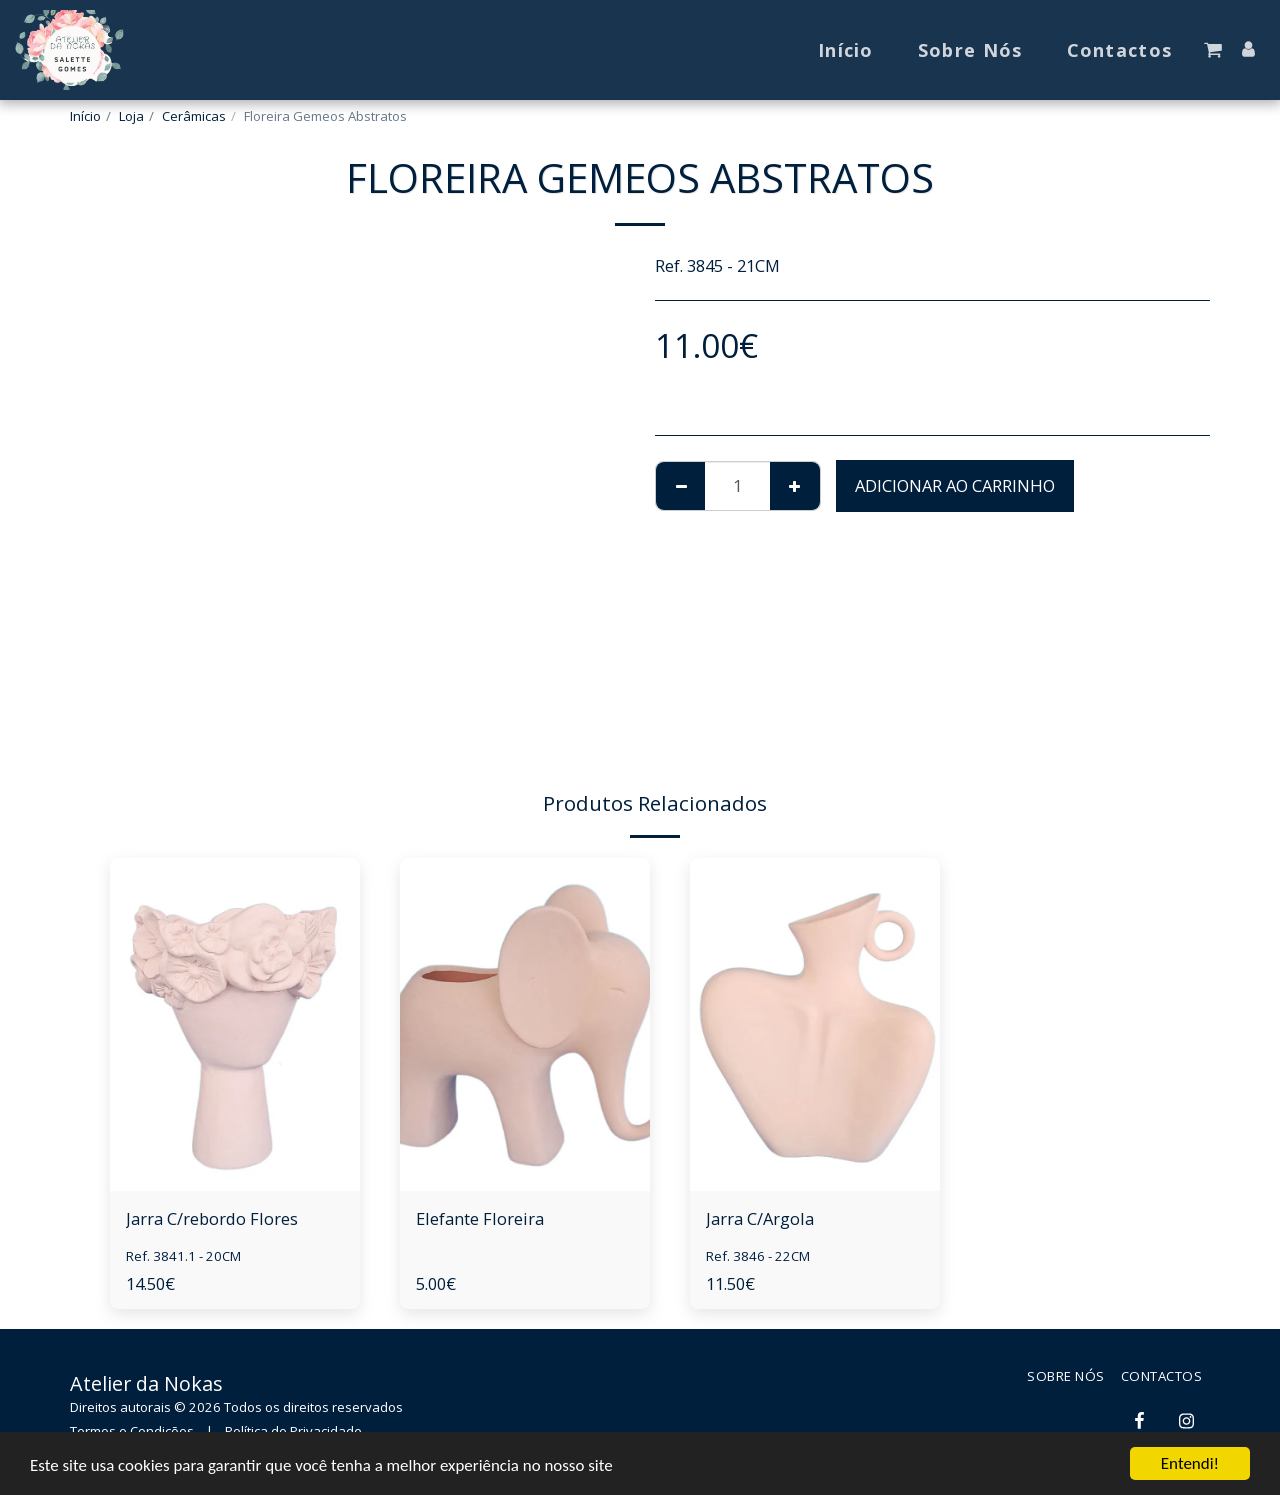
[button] (1213, 50)
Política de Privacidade (293, 1431)
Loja (131, 116)
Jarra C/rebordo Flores (212, 1218)
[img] (235, 1024)
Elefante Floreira (480, 1218)
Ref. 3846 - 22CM (758, 1256)
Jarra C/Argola (760, 1218)
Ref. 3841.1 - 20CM (183, 1256)
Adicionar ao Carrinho (955, 485)
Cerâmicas (194, 116)
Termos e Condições (132, 1431)
